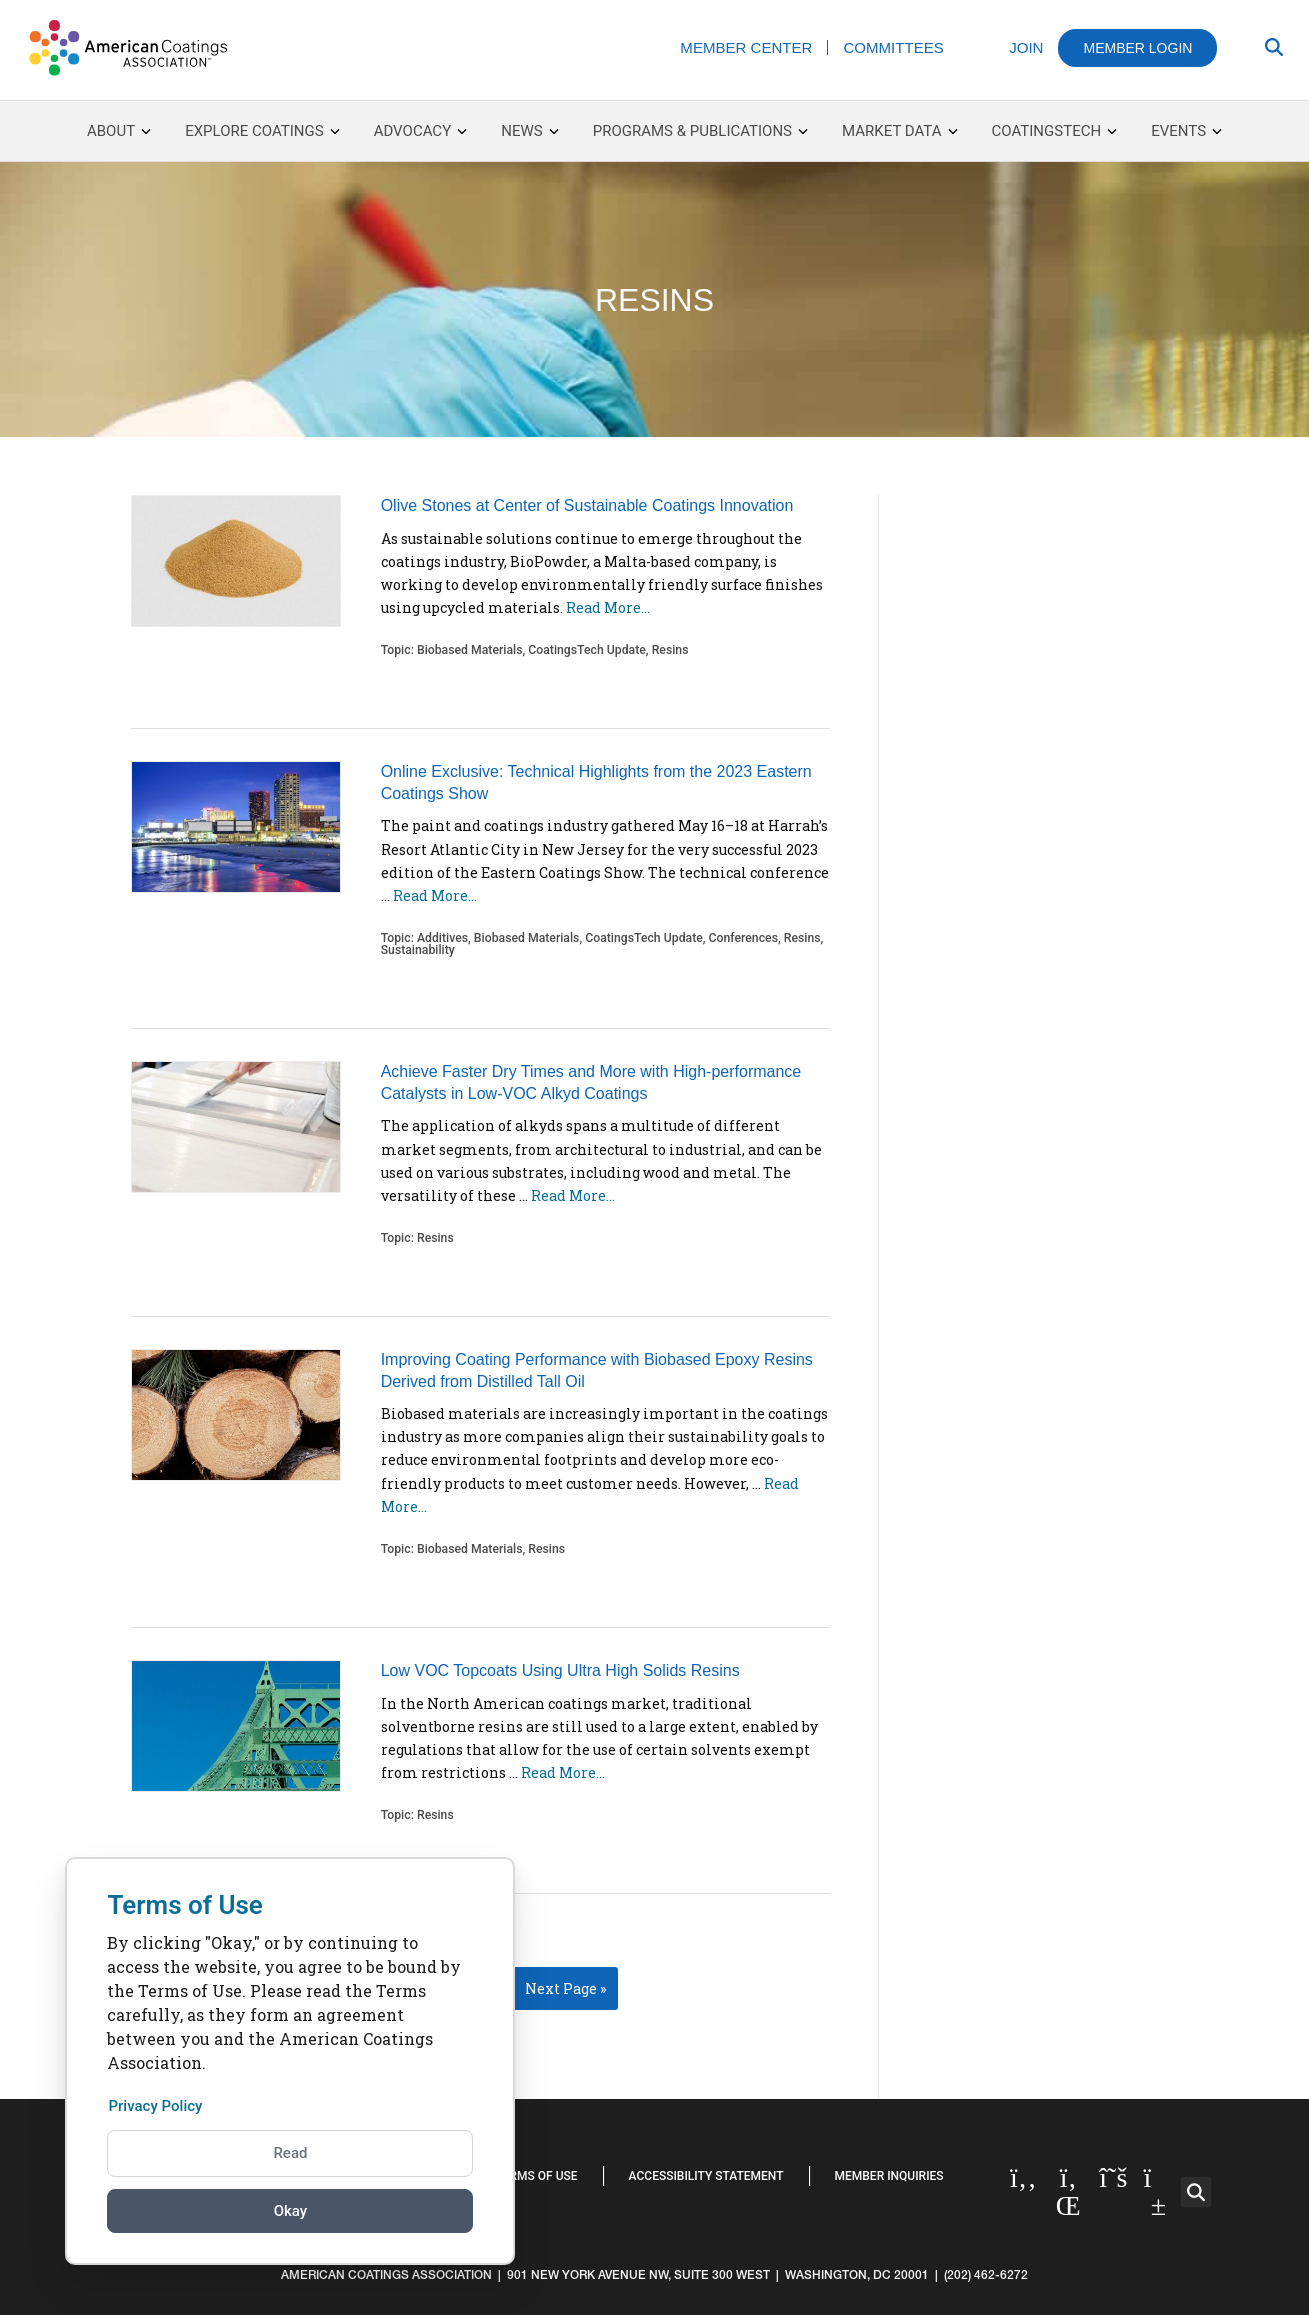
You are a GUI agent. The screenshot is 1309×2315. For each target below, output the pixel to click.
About (119, 131)
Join (1026, 47)
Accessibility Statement (706, 2176)
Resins (670, 650)
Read (290, 2152)
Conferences (743, 938)
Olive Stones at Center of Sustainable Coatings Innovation (587, 505)
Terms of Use (536, 2176)
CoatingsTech (1055, 131)
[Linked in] (1068, 2192)
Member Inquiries (889, 2176)
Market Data (899, 131)
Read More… (608, 607)
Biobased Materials (470, 650)
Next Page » (565, 1988)
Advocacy (420, 131)
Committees (893, 47)
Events (1186, 131)
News (521, 131)
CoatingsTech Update (587, 650)
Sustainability (418, 950)
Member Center (746, 47)
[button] (1196, 2192)
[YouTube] (1158, 2192)
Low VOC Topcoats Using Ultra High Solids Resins (560, 1670)
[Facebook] (1023, 2178)
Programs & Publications (700, 131)
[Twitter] (1113, 2178)
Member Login (1137, 48)
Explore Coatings (262, 131)
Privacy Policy (158, 2105)
